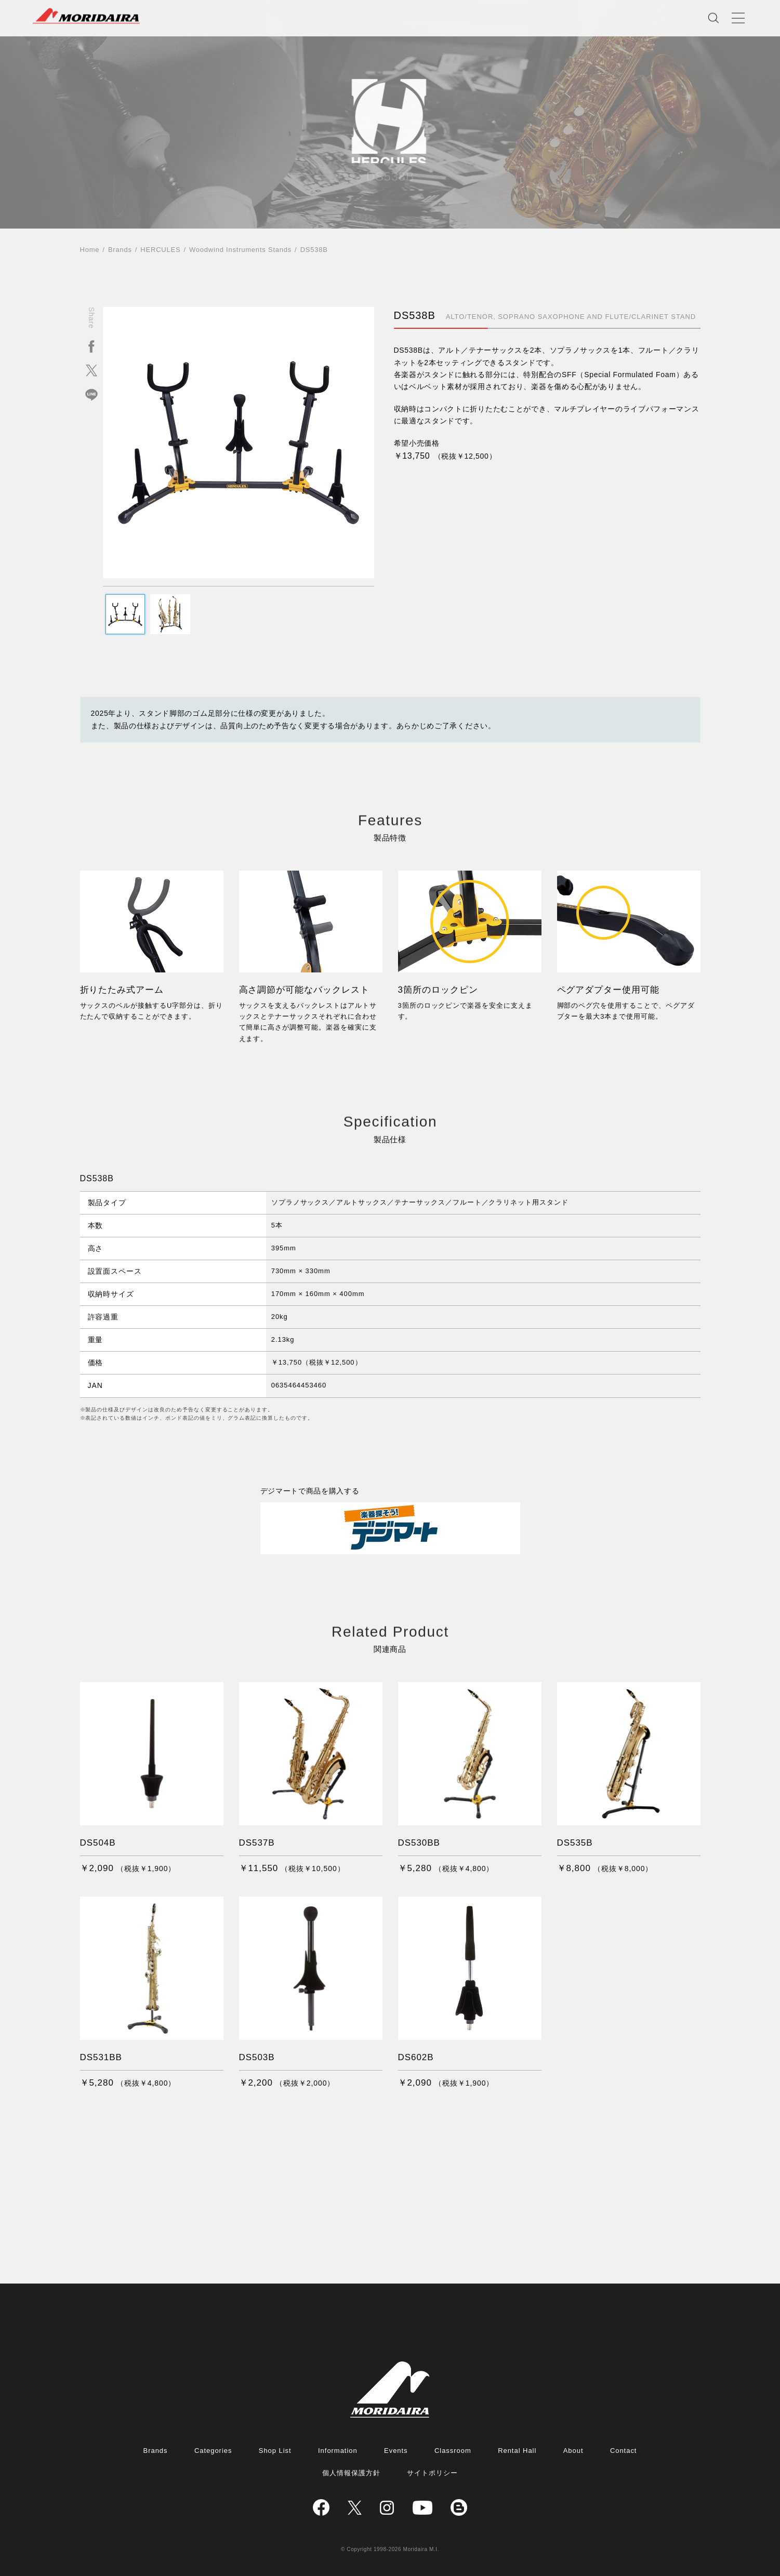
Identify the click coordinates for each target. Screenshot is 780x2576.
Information (338, 2450)
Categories (213, 2450)
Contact (623, 2450)
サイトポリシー (432, 2473)
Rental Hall (517, 2450)
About (573, 2450)
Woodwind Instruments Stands (240, 249)
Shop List (275, 2450)
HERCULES (160, 249)
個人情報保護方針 (351, 2473)
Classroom (452, 2450)
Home (90, 249)
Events (396, 2450)
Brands (120, 249)
